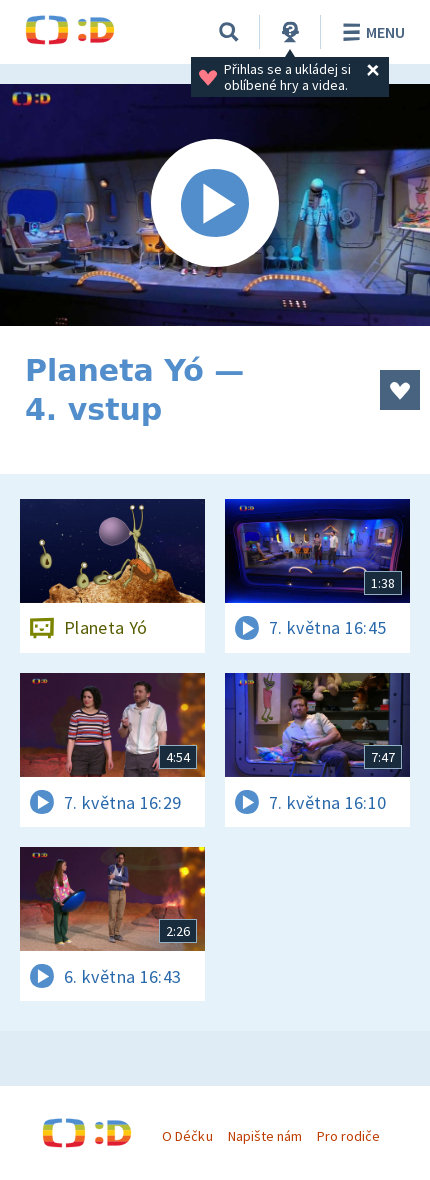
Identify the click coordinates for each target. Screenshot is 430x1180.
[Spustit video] (215, 205)
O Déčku (187, 1136)
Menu (370, 32)
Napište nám (265, 1136)
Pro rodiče (348, 1136)
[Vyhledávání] (229, 32)
